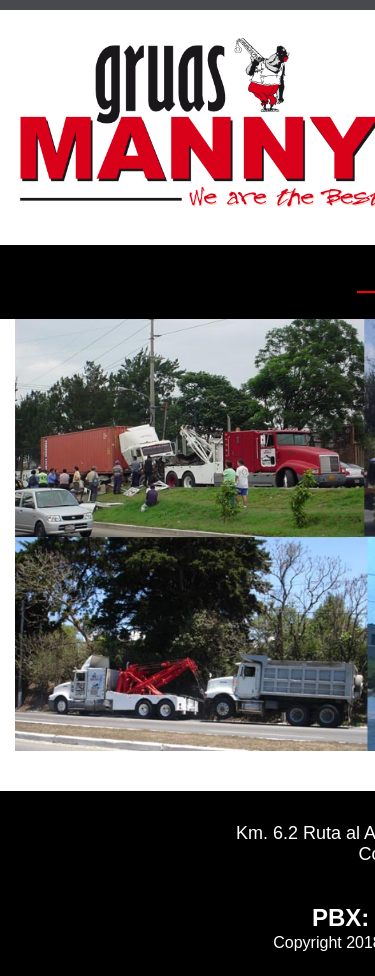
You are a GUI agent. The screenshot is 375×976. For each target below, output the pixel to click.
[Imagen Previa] (48, 535)
